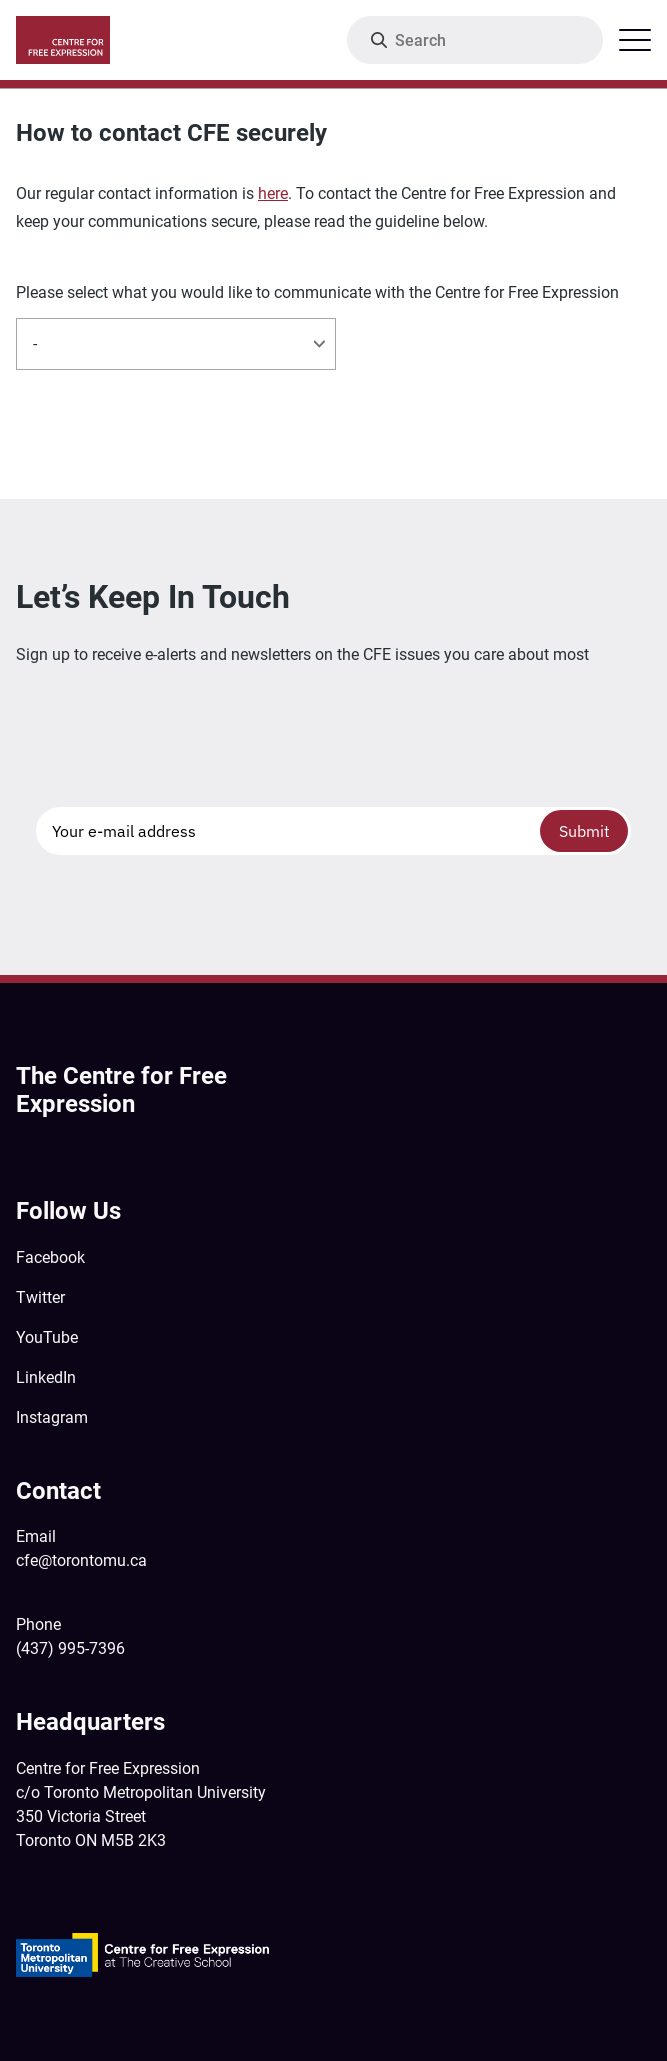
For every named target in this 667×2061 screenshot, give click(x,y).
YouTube (47, 1337)
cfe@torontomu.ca (81, 1560)
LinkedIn (46, 1377)
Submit (584, 831)
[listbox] (176, 344)
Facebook (50, 1257)
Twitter (40, 1297)
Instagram (52, 1417)
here (273, 193)
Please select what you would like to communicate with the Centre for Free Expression (317, 293)
